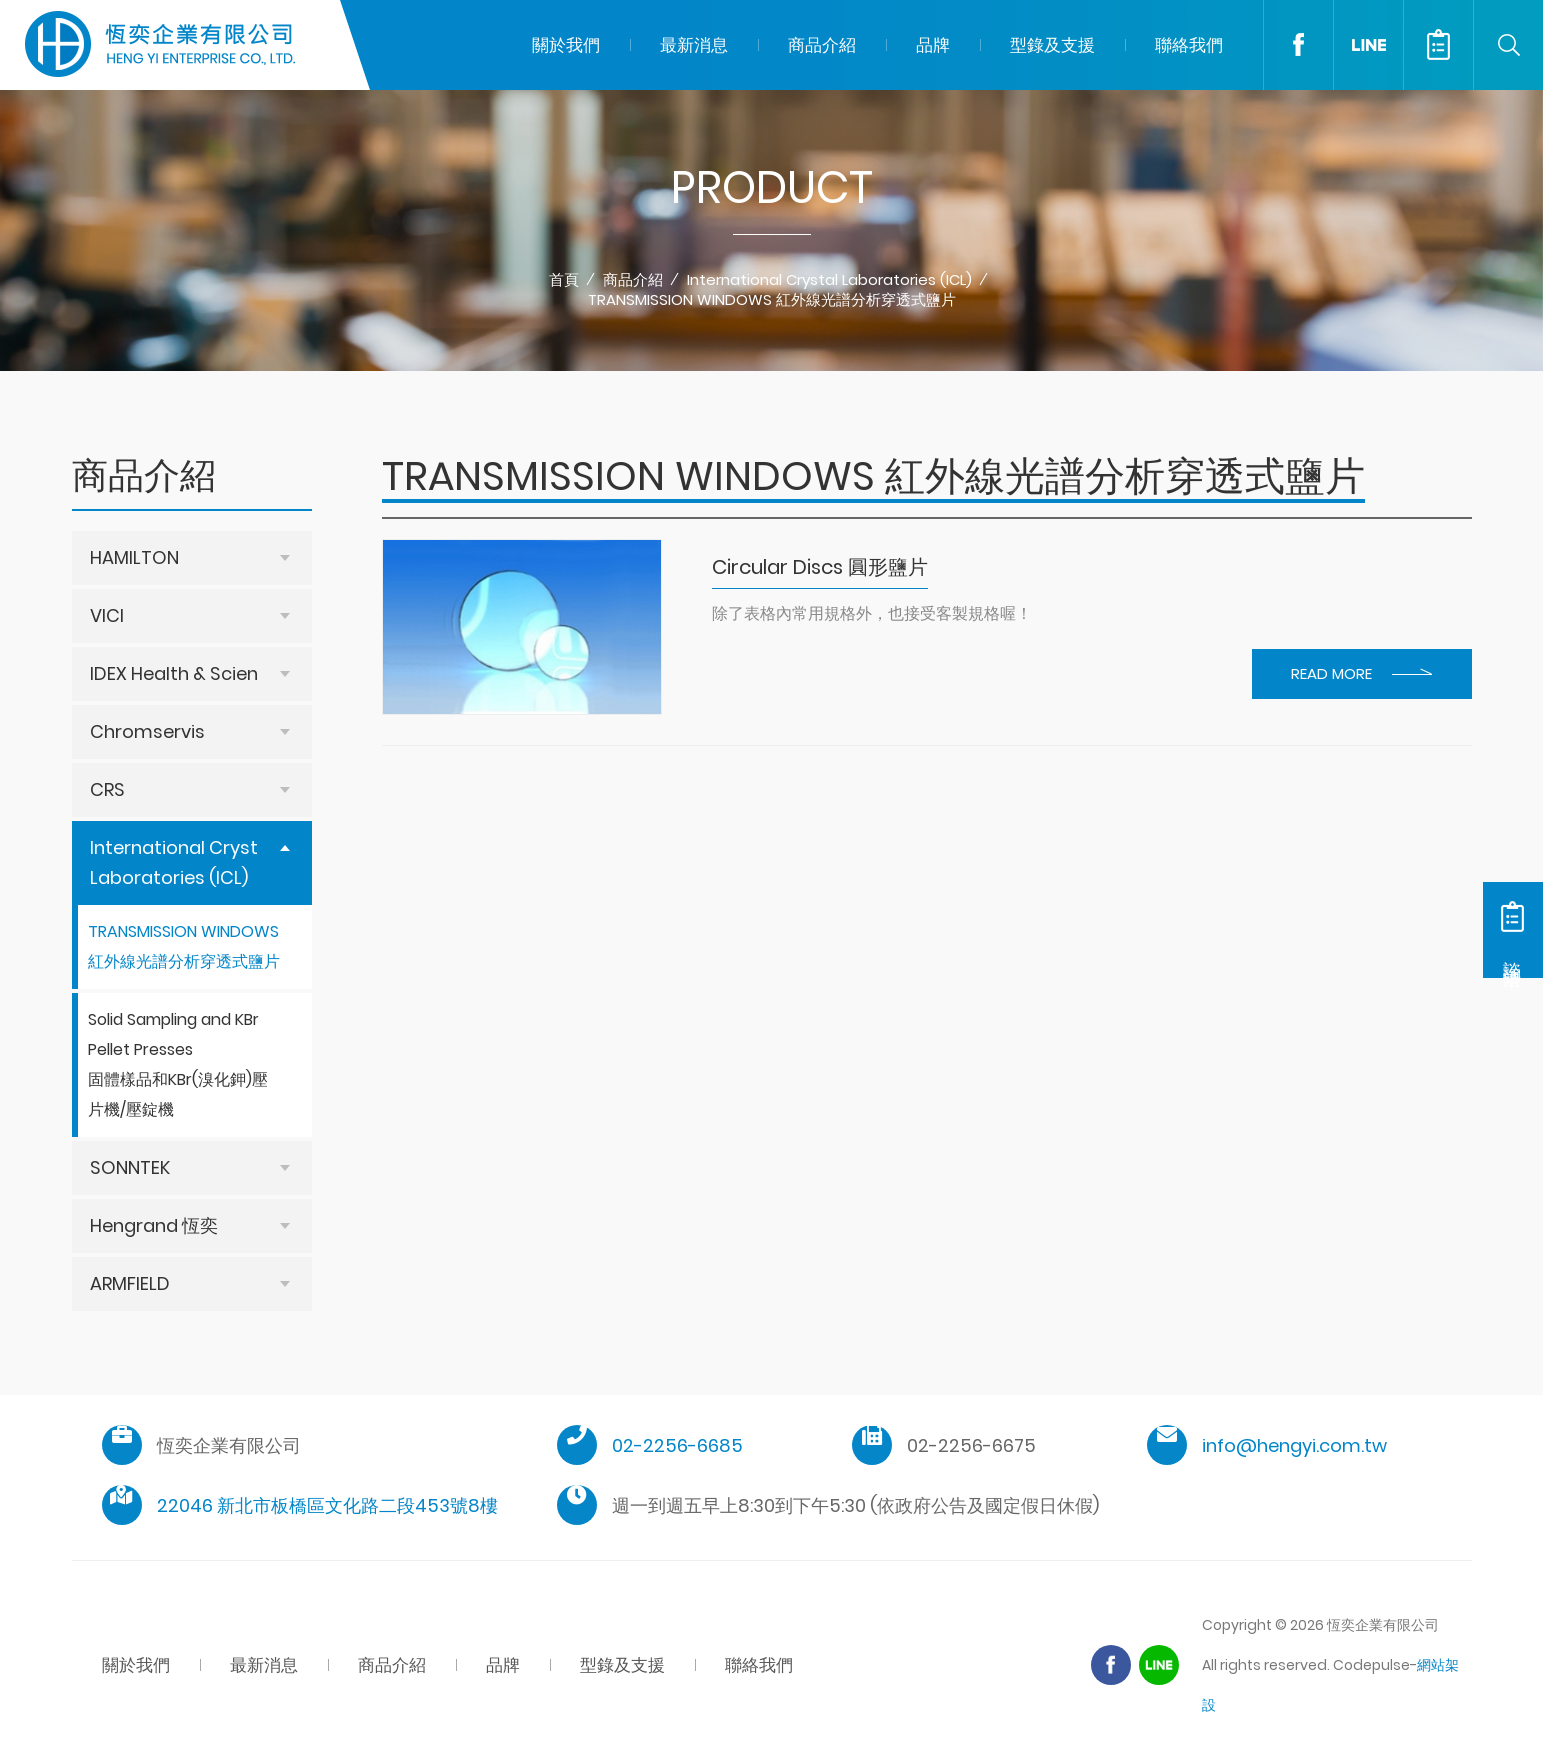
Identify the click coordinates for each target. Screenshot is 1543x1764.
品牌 (933, 45)
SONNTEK (130, 1167)
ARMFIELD (130, 1283)
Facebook (1298, 45)
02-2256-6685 (677, 1445)
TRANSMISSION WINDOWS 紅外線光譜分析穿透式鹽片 (772, 300)
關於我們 (566, 45)
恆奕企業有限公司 (160, 45)
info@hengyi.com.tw (1294, 1445)
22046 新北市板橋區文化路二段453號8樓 (327, 1505)
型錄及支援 (1052, 45)
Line (1159, 1665)
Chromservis (147, 731)
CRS (107, 789)
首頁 (564, 280)
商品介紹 (822, 45)
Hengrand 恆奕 (154, 1225)
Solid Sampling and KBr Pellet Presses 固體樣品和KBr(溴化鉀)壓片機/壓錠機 (178, 1064)
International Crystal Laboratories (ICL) (829, 280)
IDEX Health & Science (185, 673)
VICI (107, 615)
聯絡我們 (1189, 45)
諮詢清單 (1438, 45)
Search (1508, 45)
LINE (1368, 45)
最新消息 (694, 45)
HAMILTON (134, 557)
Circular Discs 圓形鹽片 (820, 567)
